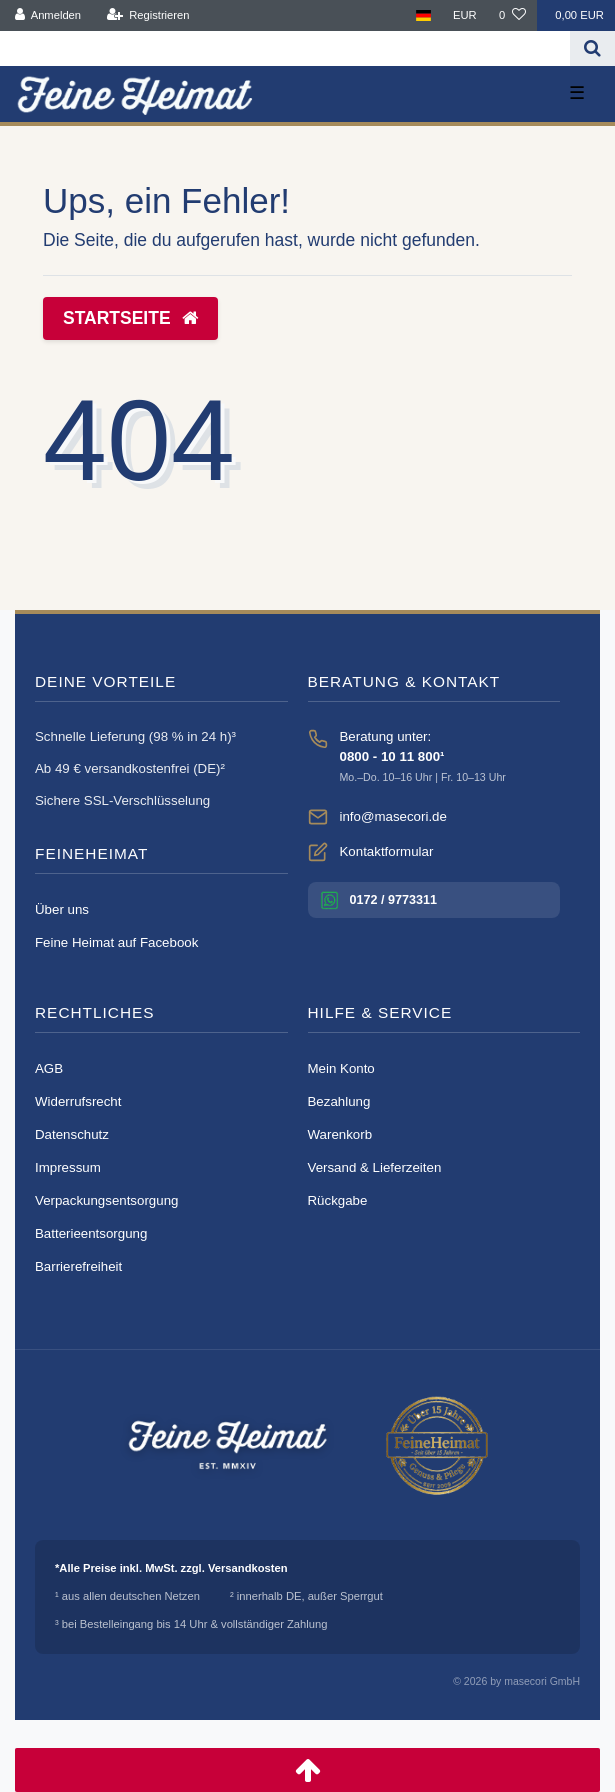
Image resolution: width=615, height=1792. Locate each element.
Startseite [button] (130, 318)
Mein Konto (341, 1068)
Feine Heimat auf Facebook (116, 942)
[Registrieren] (147, 15)
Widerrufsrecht (78, 1101)
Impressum (68, 1167)
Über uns (62, 909)
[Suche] (592, 48)
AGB (49, 1068)
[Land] (423, 15)
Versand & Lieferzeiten (375, 1167)
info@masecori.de (393, 816)
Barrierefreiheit (78, 1266)
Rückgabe (338, 1200)
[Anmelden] (48, 15)
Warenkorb (340, 1134)
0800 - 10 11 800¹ (392, 756)
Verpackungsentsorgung (106, 1200)
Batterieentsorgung (91, 1233)
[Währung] (465, 15)
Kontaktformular (387, 851)
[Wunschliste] (512, 15)
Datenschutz (72, 1134)
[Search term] (285, 48)
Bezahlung (339, 1101)
